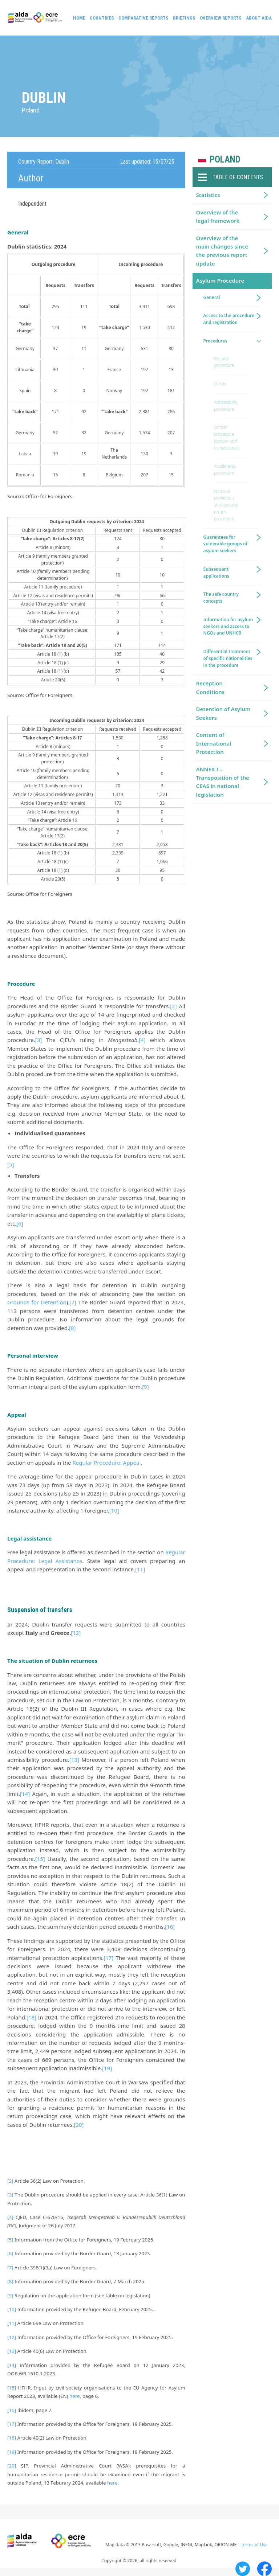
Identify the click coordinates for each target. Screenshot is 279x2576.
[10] (114, 1510)
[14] (25, 1793)
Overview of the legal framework (218, 216)
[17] (108, 1957)
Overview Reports (221, 18)
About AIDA (259, 18)
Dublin (220, 384)
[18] (31, 2017)
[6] (19, 1223)
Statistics (208, 194)
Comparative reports (143, 18)
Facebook (264, 2568)
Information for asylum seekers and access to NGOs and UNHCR (228, 626)
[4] (142, 1039)
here (74, 2396)
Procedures (215, 341)
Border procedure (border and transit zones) (227, 437)
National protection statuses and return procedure (226, 505)
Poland (225, 159)
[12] (76, 1632)
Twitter (242, 2568)
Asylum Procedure (220, 280)
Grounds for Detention (36, 1302)
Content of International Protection (213, 743)
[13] (74, 1759)
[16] (170, 1926)
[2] (173, 1006)
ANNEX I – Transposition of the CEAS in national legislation (222, 782)
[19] (107, 2068)
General (211, 297)
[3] (38, 1039)
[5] (10, 1164)
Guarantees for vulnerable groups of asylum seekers (225, 544)
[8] (72, 1328)
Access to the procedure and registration (228, 318)
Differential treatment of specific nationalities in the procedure (227, 658)
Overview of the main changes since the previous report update (222, 250)
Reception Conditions (210, 687)
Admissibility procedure (226, 405)
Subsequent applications (216, 572)
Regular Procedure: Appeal (106, 1462)
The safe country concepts (221, 597)
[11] (140, 1569)
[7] (72, 1302)
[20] (79, 2124)
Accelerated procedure (225, 469)
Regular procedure (224, 362)
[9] (145, 1386)
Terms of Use (254, 2545)
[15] (40, 1858)
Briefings (184, 18)
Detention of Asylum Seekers (223, 713)
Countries (102, 18)
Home (79, 18)
